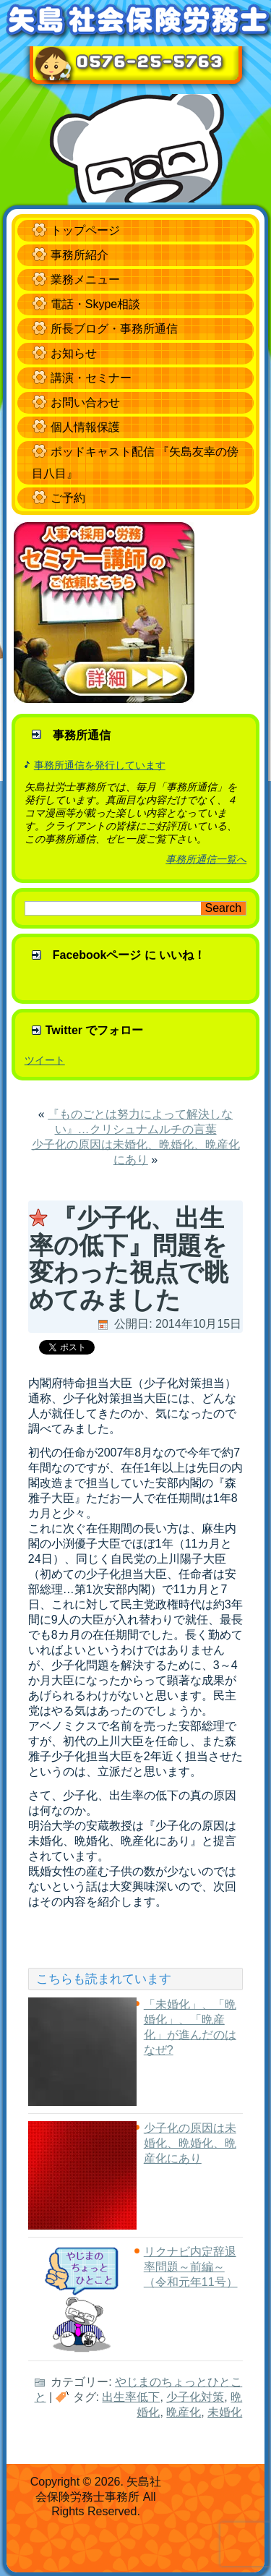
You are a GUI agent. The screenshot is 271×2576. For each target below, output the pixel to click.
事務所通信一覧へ (205, 859)
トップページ (85, 230)
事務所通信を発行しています (99, 765)
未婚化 (224, 2412)
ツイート (45, 1060)
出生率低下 (131, 2397)
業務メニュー (85, 279)
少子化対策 (195, 2397)
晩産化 (183, 2412)
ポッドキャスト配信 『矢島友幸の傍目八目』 (135, 462)
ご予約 (68, 498)
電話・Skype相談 (95, 304)
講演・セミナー (91, 378)
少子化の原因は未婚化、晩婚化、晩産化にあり (190, 2143)
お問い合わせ (85, 402)
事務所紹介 (79, 255)
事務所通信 (82, 735)
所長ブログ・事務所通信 (114, 329)
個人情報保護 (85, 427)
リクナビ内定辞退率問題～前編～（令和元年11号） (191, 2267)
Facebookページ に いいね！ (129, 955)
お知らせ (74, 353)
